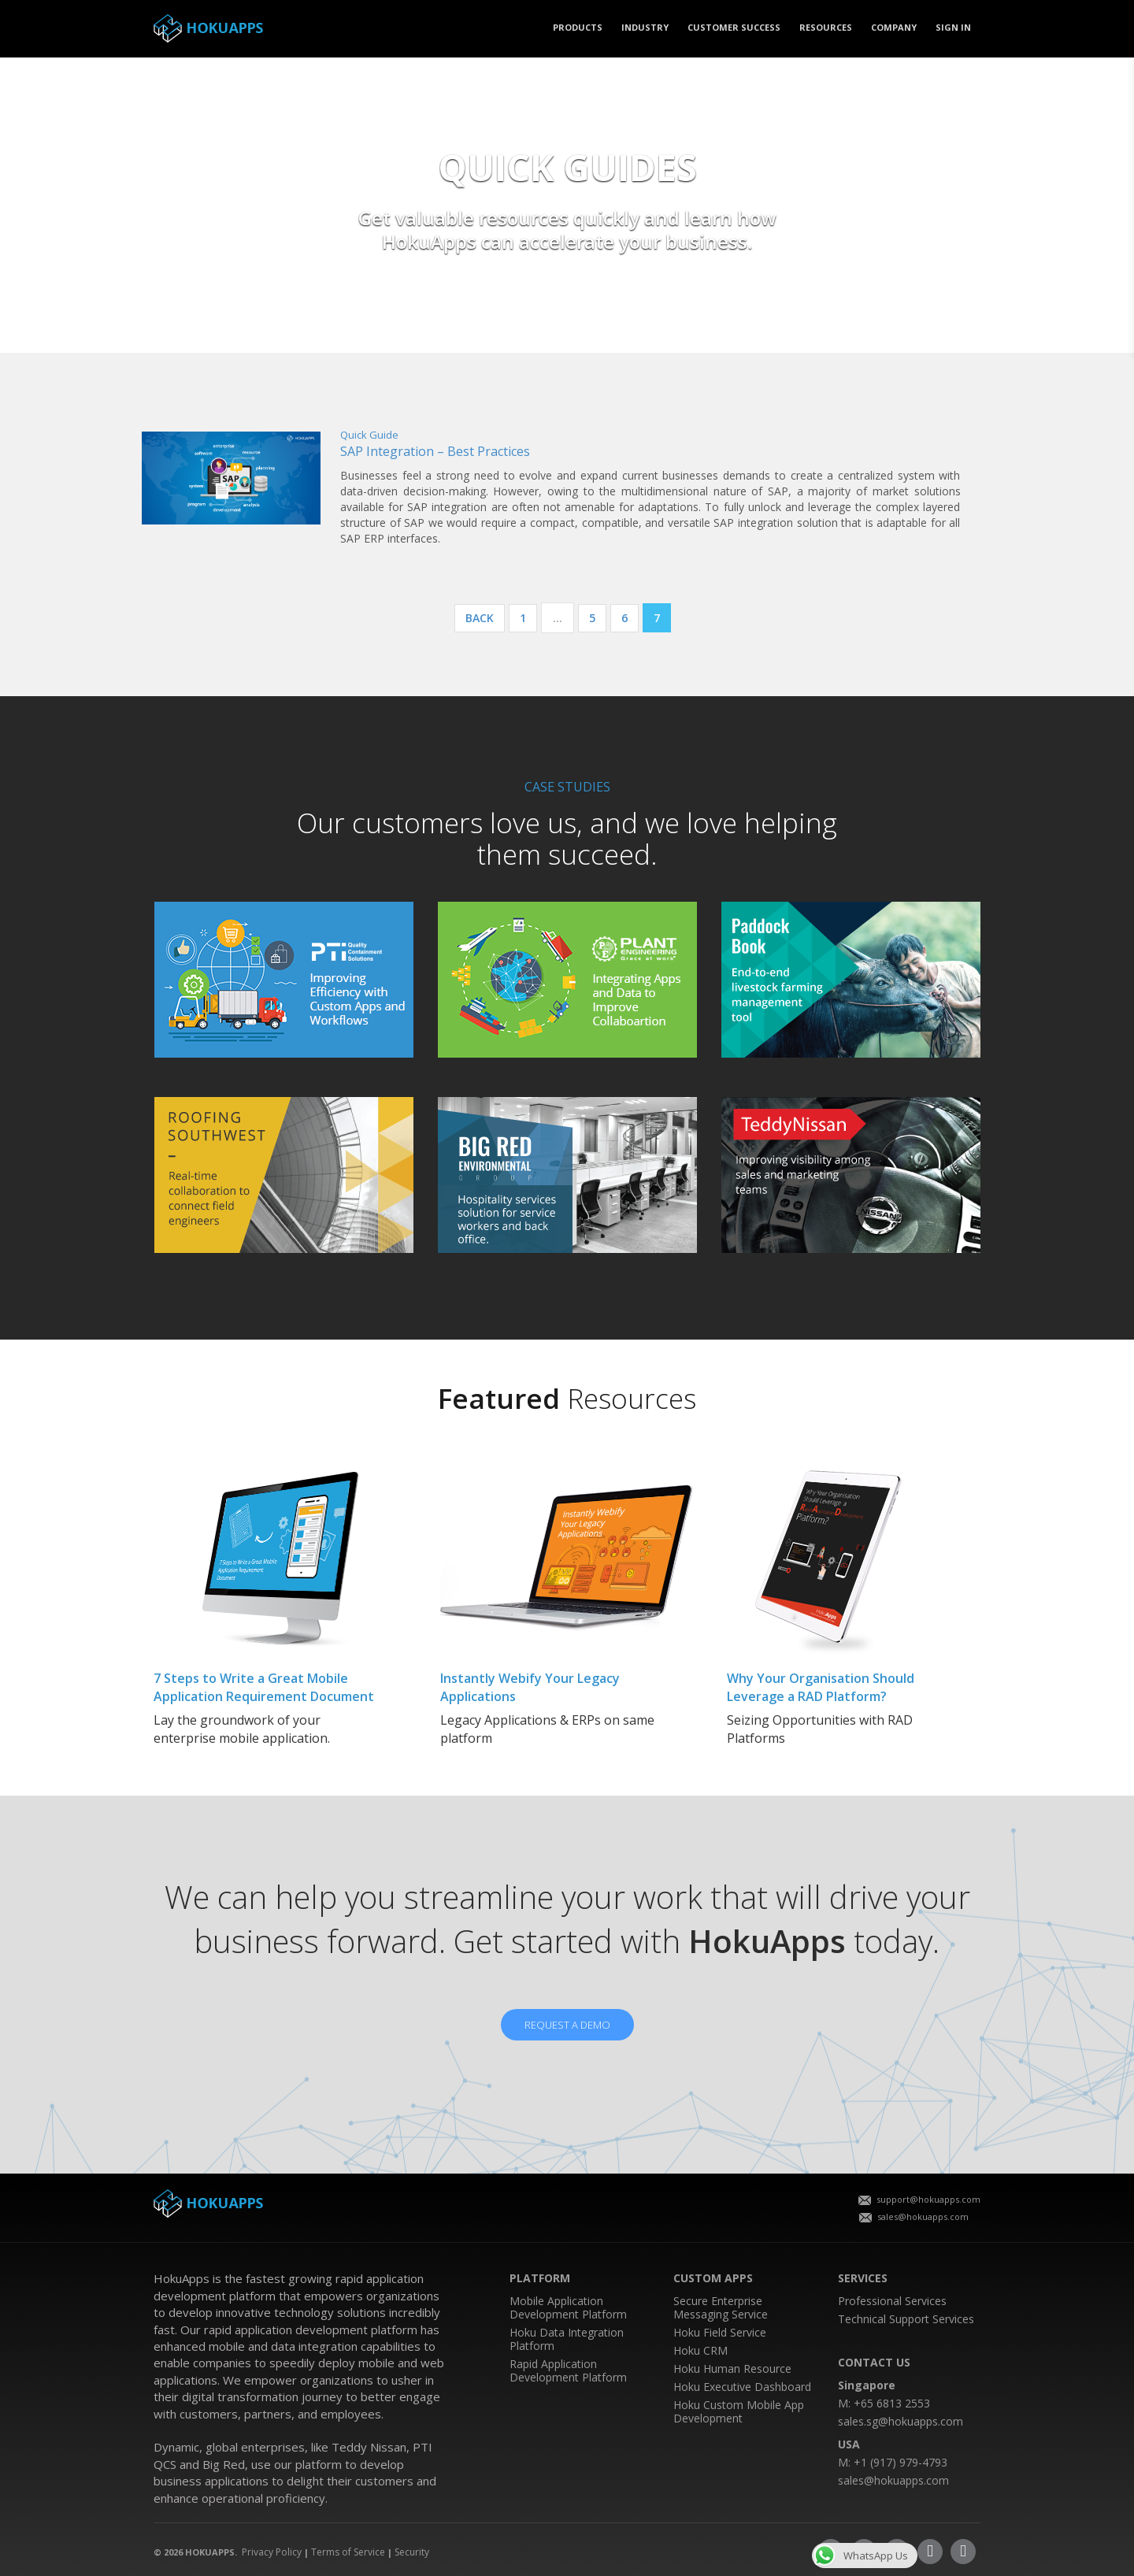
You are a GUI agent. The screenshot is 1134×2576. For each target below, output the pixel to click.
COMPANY (894, 27)
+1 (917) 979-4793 (900, 2462)
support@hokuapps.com (919, 2199)
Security (412, 2552)
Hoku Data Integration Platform (567, 2339)
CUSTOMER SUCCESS (733, 27)
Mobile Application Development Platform (568, 2307)
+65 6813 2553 (892, 2403)
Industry (645, 27)
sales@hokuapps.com (914, 2216)
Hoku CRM (700, 2350)
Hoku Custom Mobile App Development (738, 2411)
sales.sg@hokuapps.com (900, 2421)
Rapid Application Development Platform (568, 2370)
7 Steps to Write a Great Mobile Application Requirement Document (264, 1687)
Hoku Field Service (719, 2332)
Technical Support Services (906, 2318)
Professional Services (892, 2300)
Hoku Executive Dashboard (742, 2386)
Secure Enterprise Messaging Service (720, 2307)
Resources (825, 27)
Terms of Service (348, 2552)
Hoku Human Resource (732, 2368)
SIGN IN (953, 27)
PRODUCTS (577, 27)
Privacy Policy (272, 2552)
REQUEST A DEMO (567, 2025)
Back (479, 617)
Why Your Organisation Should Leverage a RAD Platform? (820, 1687)
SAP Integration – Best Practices (435, 451)
